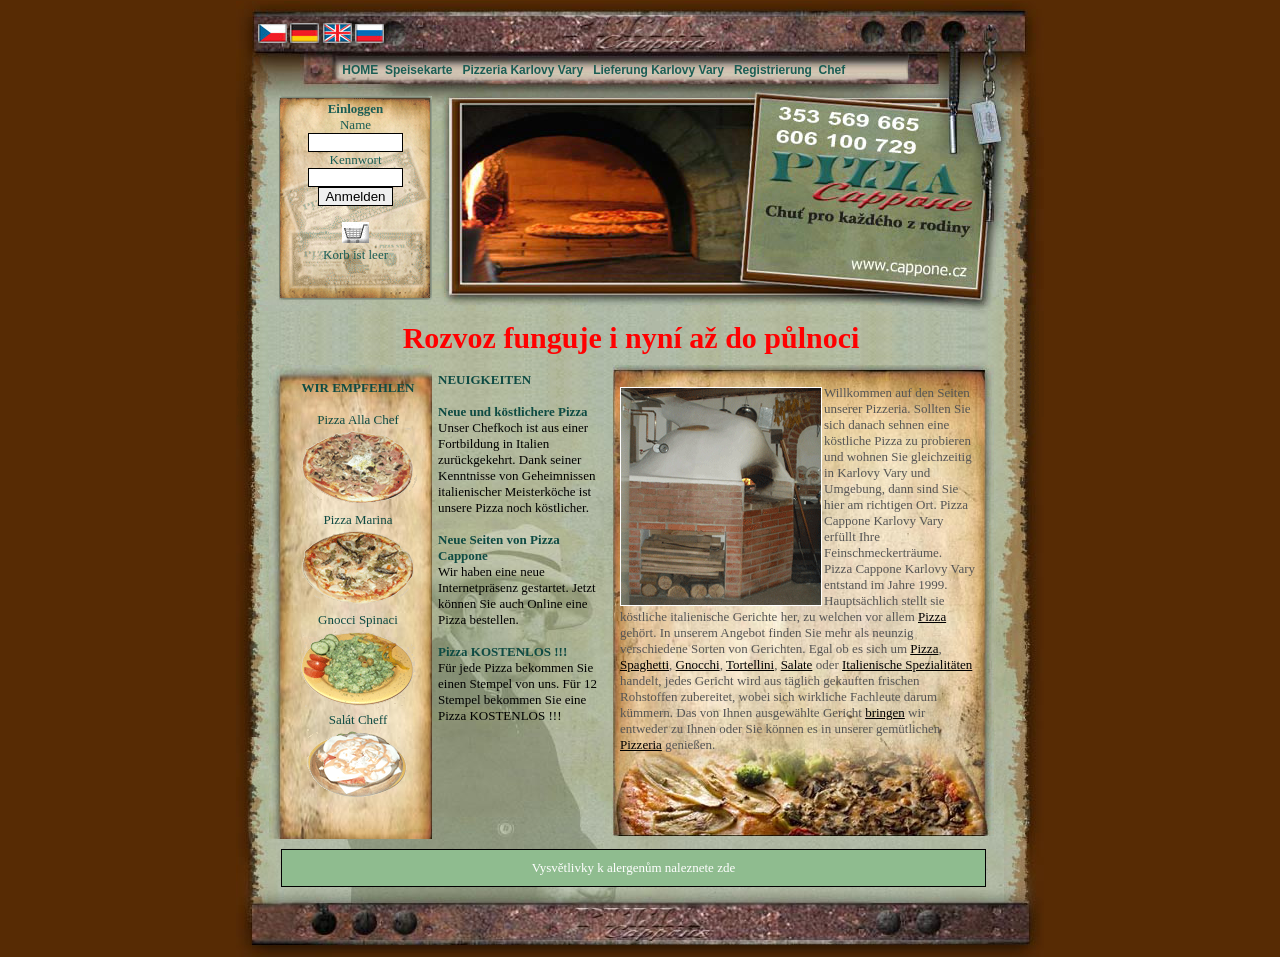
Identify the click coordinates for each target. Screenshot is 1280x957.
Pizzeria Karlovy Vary (522, 70)
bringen (885, 712)
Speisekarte (418, 70)
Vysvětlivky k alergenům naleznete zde (633, 867)
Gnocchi (698, 664)
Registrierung (773, 70)
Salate (797, 664)
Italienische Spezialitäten (907, 664)
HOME (360, 70)
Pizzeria (641, 744)
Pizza (932, 616)
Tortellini (750, 664)
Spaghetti (644, 664)
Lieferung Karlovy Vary (658, 70)
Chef (832, 70)
